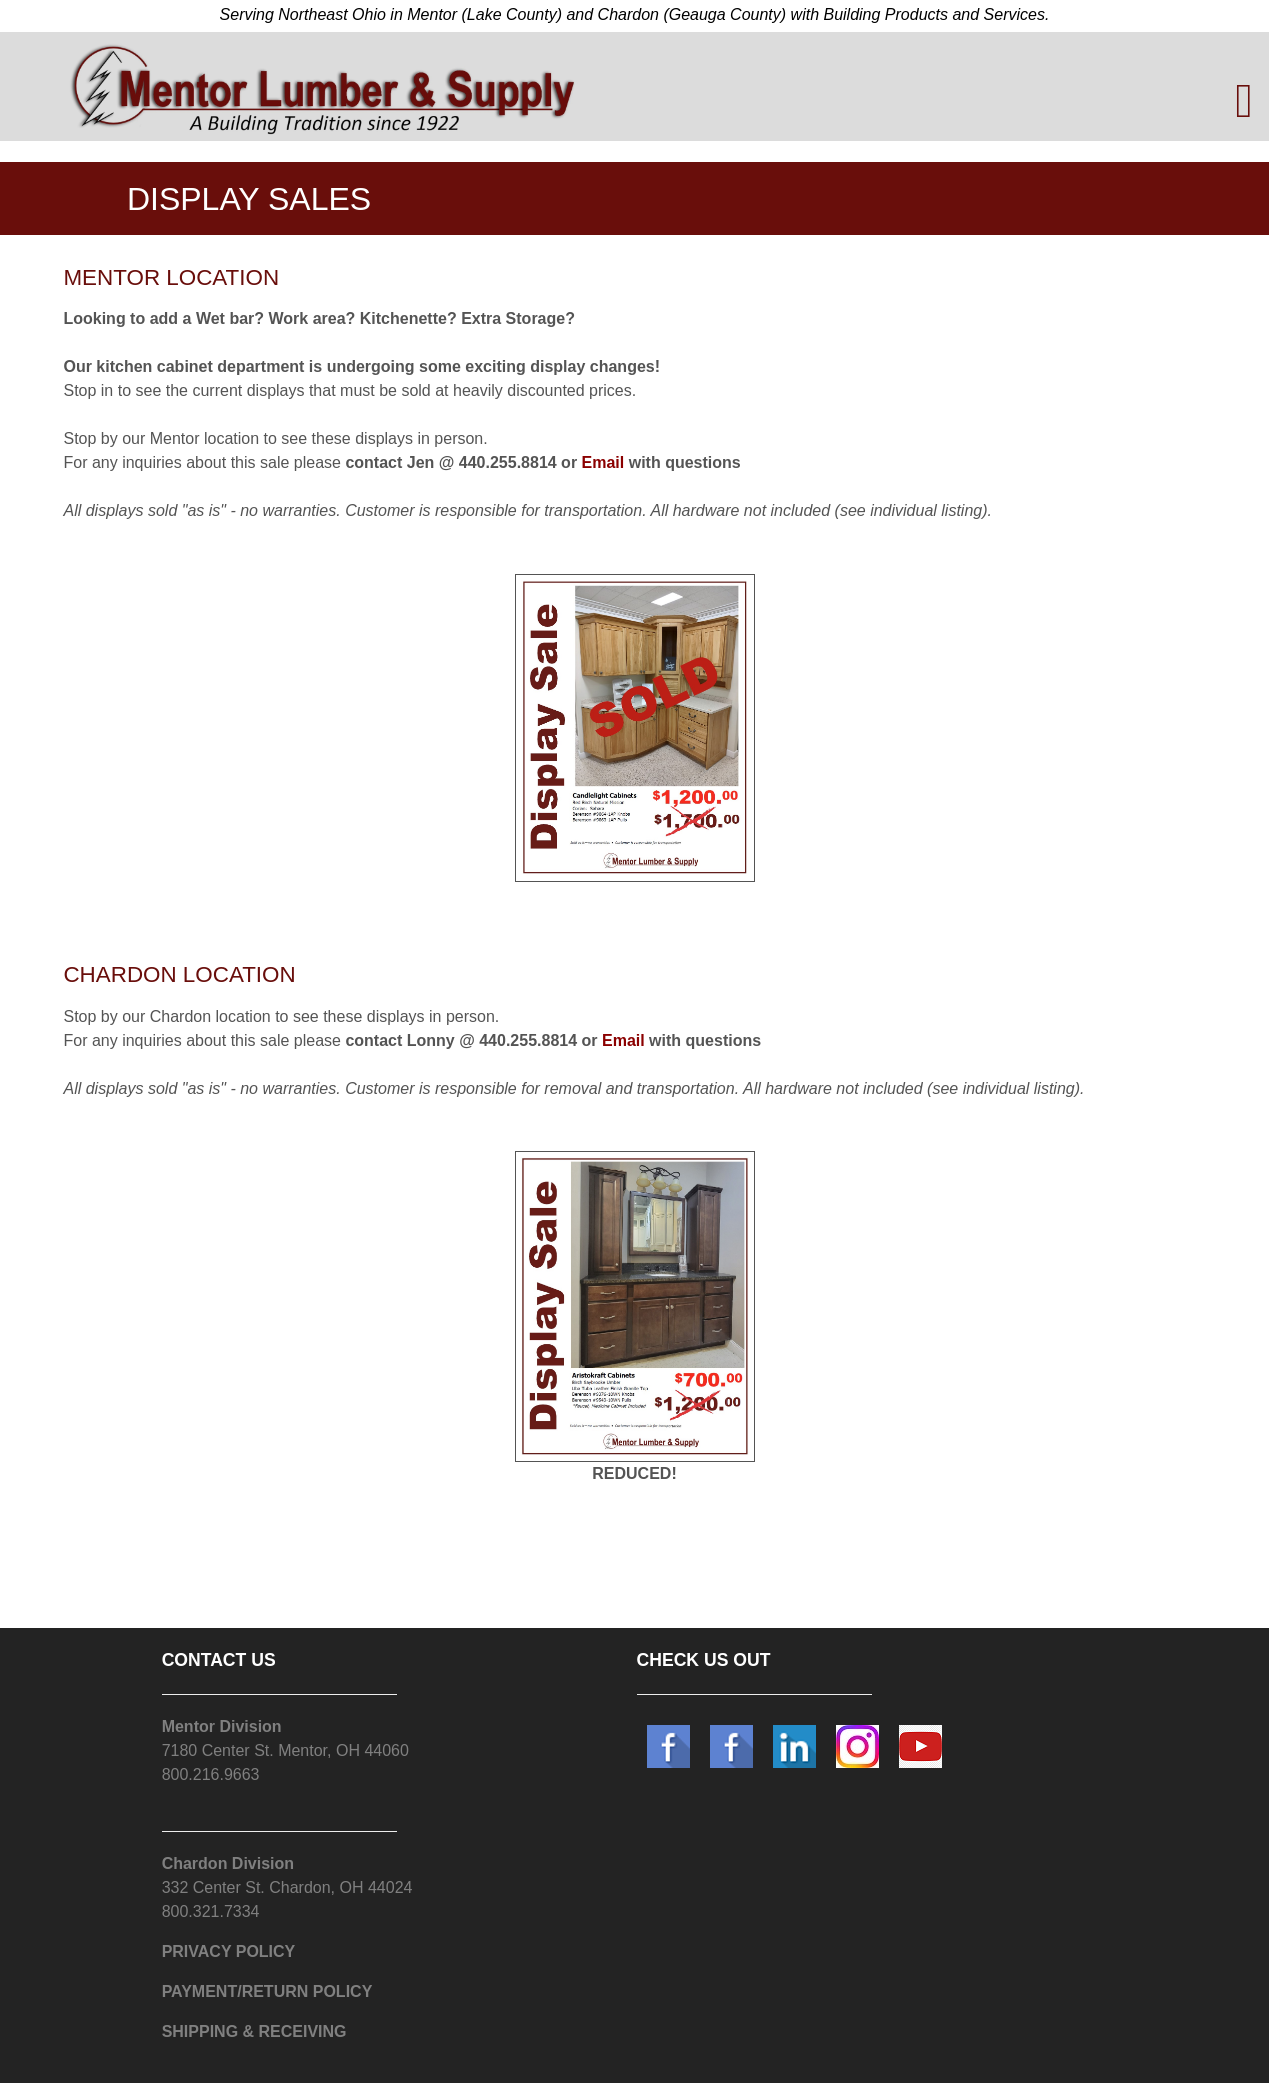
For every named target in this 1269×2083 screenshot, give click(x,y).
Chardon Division (228, 1863)
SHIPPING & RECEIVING (254, 2031)
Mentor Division (222, 1726)
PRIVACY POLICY (229, 1951)
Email (603, 462)
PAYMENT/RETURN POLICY (267, 1991)
